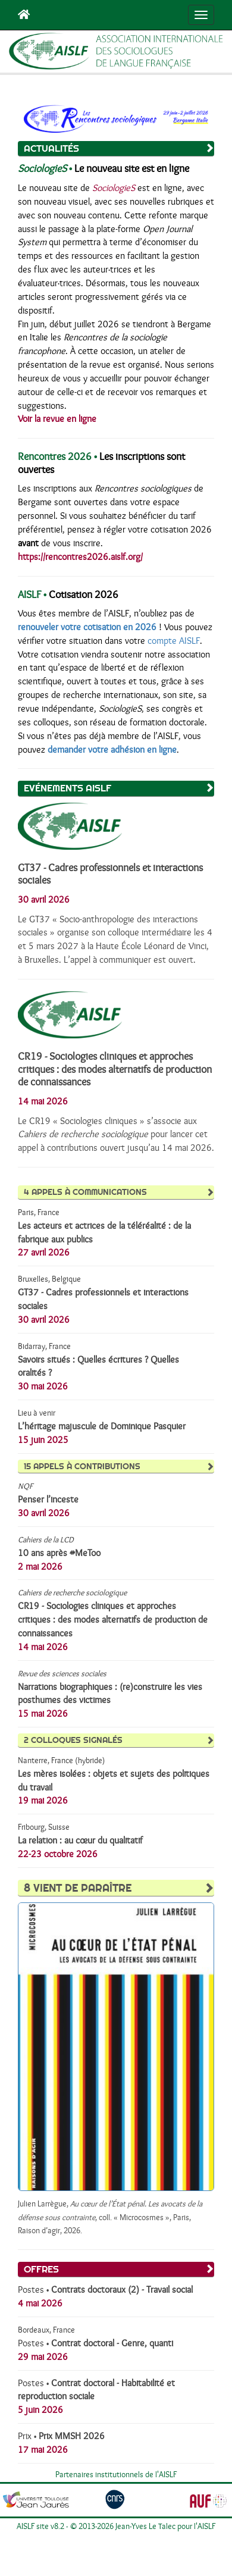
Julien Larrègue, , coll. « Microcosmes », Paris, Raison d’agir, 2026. (110, 2217)
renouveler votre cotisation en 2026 (87, 627)
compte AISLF (174, 641)
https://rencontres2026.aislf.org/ (80, 557)
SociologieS (113, 188)
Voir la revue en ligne (57, 419)
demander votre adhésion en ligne (112, 749)
